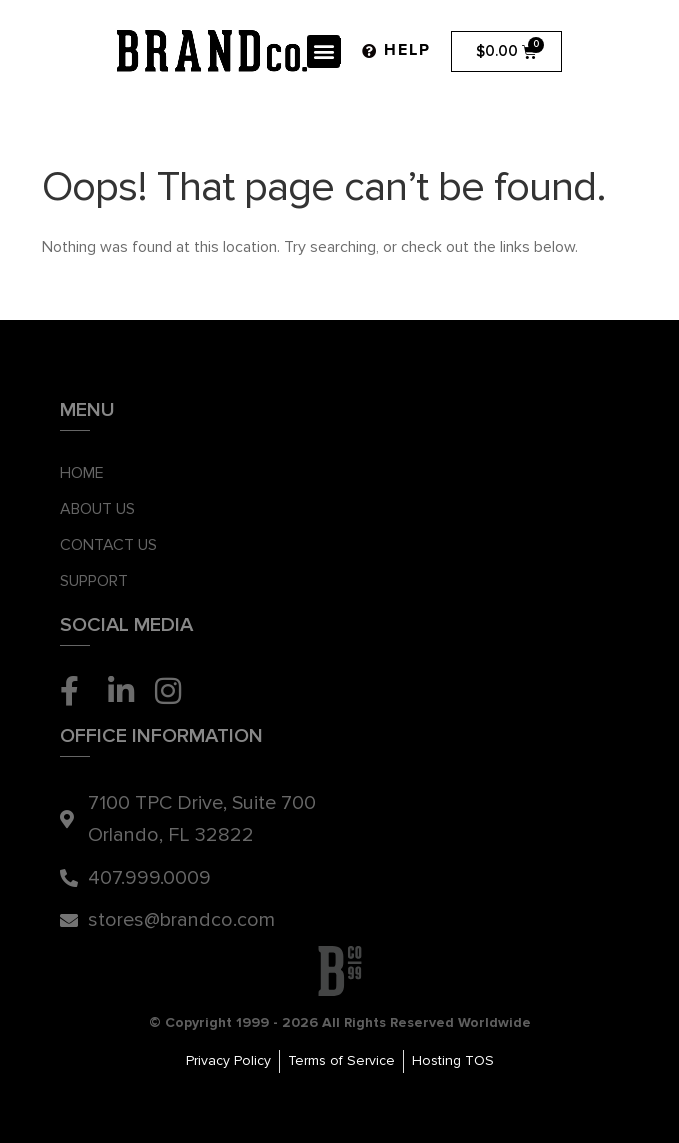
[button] (323, 51)
